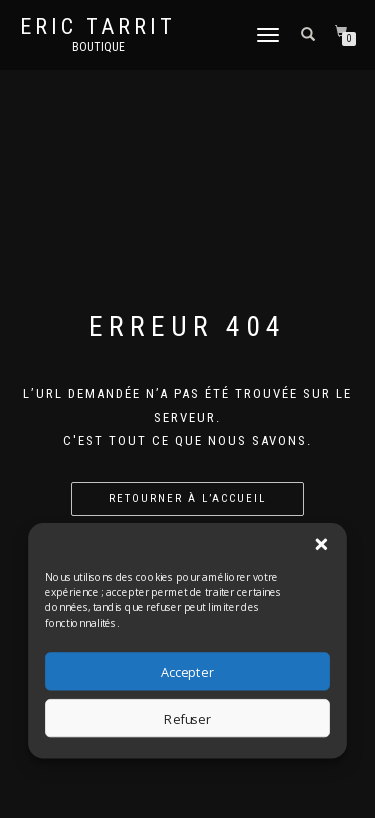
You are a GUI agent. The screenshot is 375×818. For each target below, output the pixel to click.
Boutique (98, 47)
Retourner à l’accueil (187, 498)
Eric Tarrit (98, 27)
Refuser (187, 718)
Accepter (187, 671)
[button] (321, 544)
